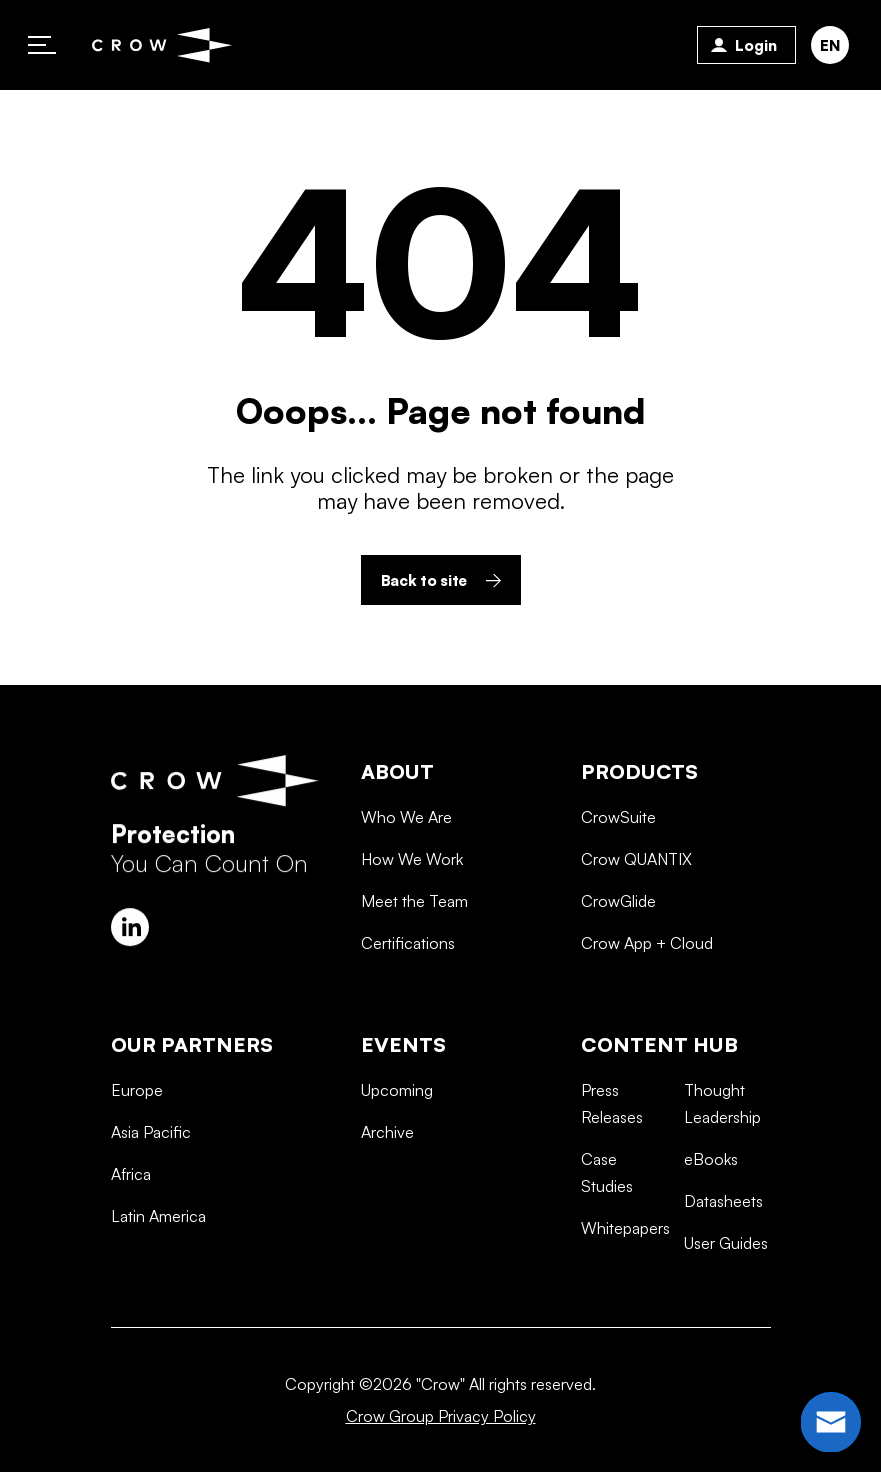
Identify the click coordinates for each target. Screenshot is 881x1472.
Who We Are (406, 895)
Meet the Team (414, 979)
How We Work (412, 937)
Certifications (408, 1021)
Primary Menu (42, 45)
